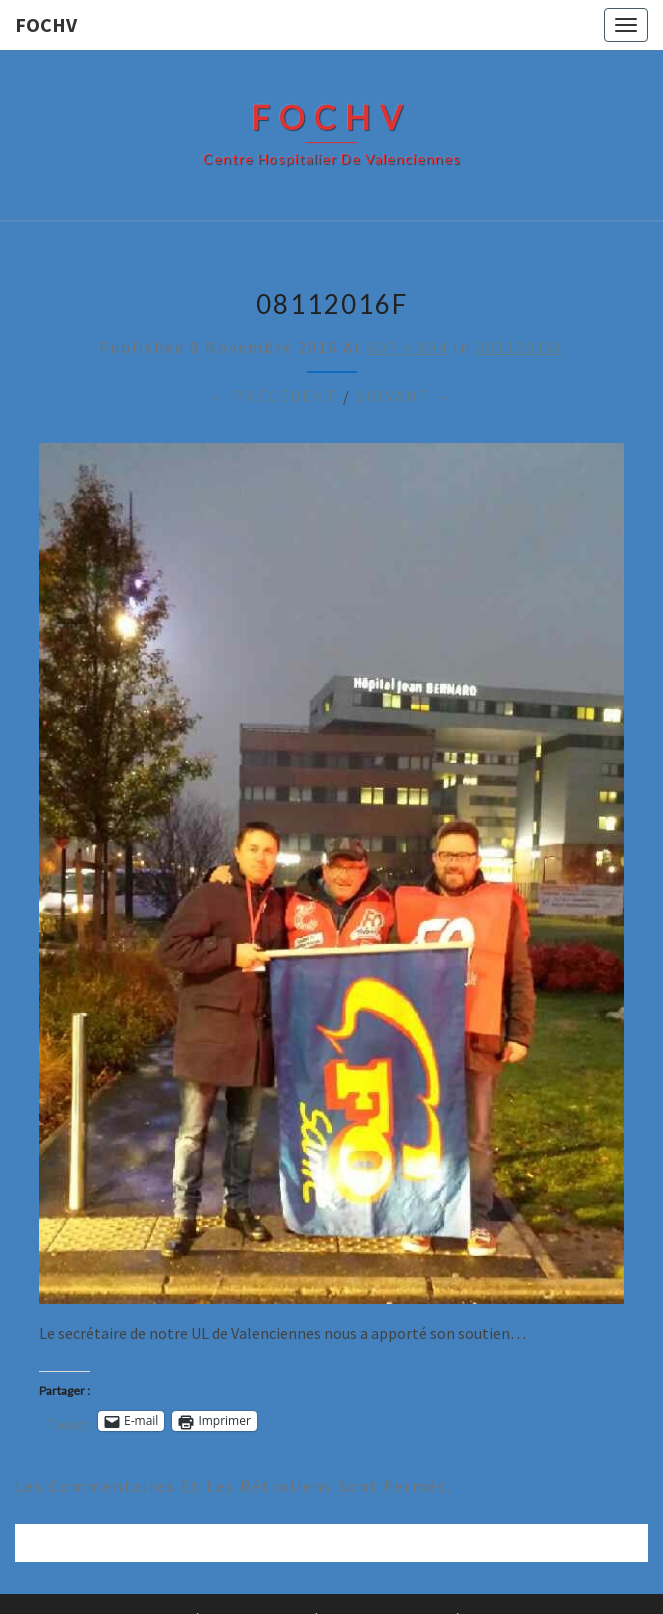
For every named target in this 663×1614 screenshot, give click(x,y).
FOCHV (46, 24)
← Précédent (274, 396)
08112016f (520, 347)
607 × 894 (408, 347)
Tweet (68, 1421)
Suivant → (405, 396)
